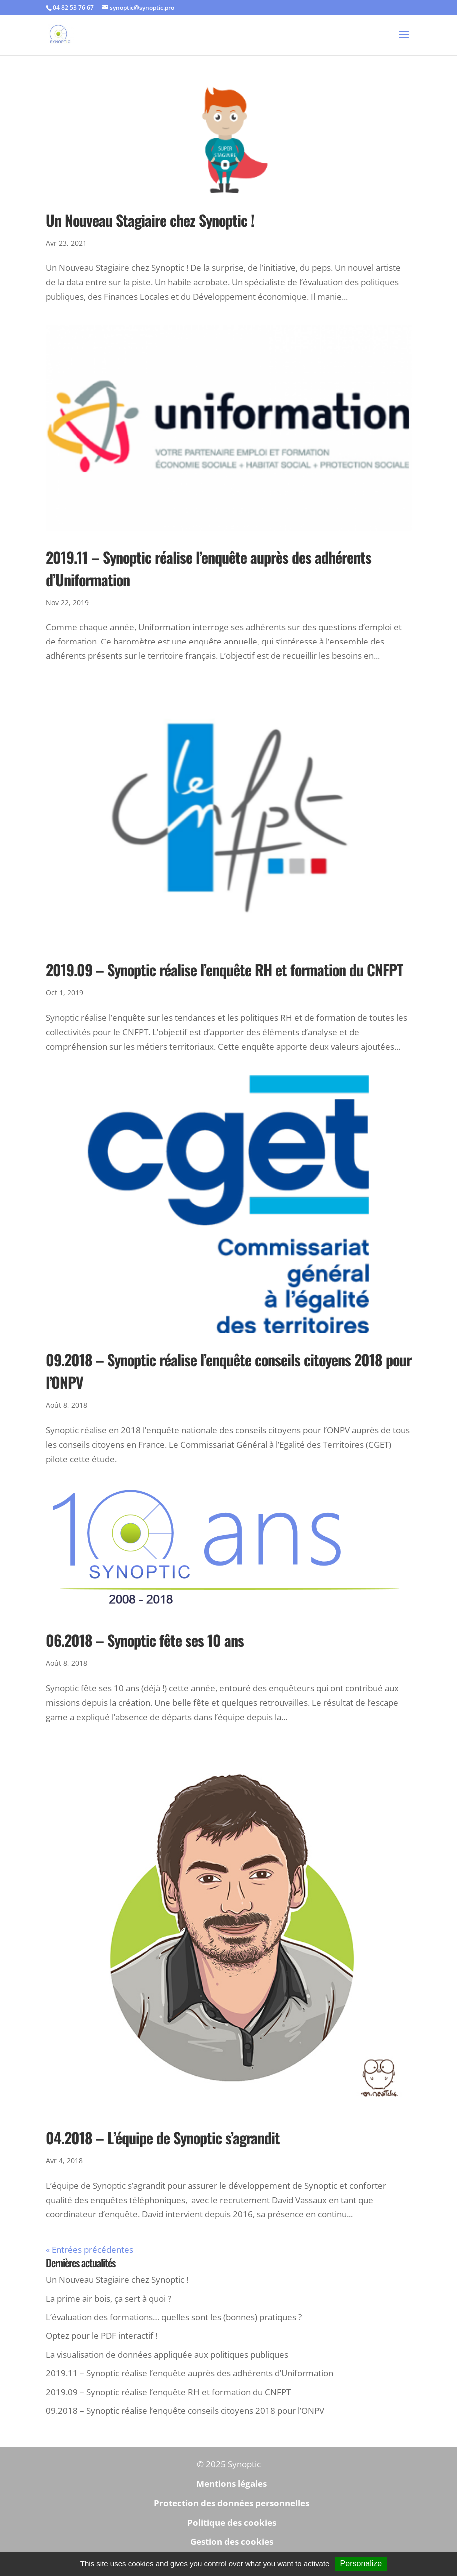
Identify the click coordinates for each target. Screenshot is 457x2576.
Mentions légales (231, 2483)
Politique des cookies (231, 2522)
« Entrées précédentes (89, 2249)
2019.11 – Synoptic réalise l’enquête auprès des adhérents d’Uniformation (189, 2373)
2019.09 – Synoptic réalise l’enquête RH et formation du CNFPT (224, 969)
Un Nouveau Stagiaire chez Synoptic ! (150, 220)
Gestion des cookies (231, 2541)
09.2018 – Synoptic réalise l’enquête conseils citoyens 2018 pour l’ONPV (185, 2410)
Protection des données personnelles (231, 2503)
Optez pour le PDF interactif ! (101, 2335)
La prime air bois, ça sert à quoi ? (108, 2298)
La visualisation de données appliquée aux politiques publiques (167, 2354)
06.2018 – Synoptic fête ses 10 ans (145, 1640)
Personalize (361, 2563)
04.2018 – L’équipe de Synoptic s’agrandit (163, 2137)
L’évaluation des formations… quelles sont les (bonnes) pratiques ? (174, 2317)
